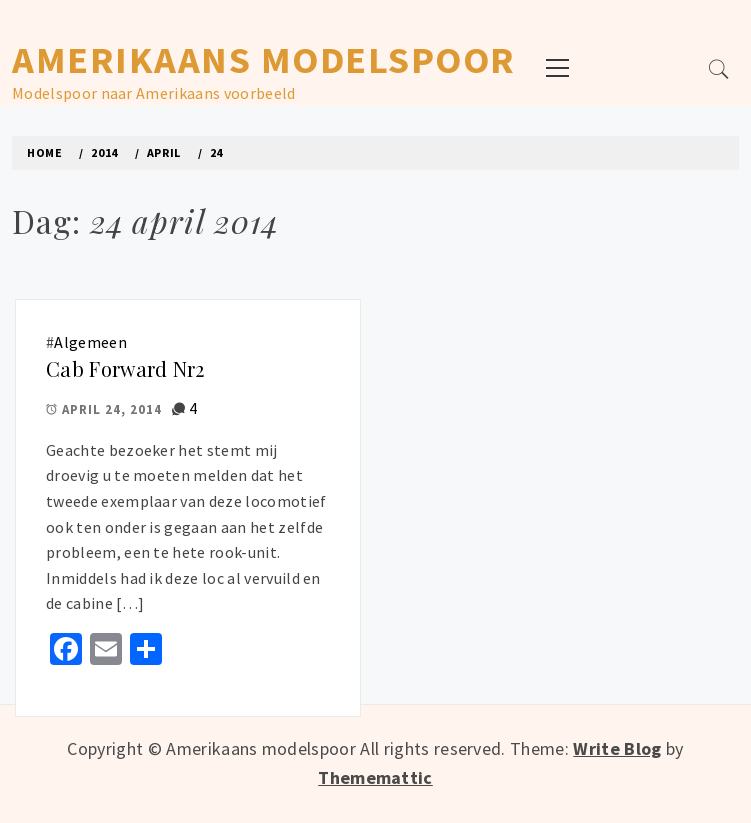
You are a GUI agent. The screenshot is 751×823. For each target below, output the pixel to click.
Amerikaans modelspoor (264, 59)
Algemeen (90, 342)
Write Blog (617, 748)
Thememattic (375, 777)
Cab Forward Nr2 (125, 368)
